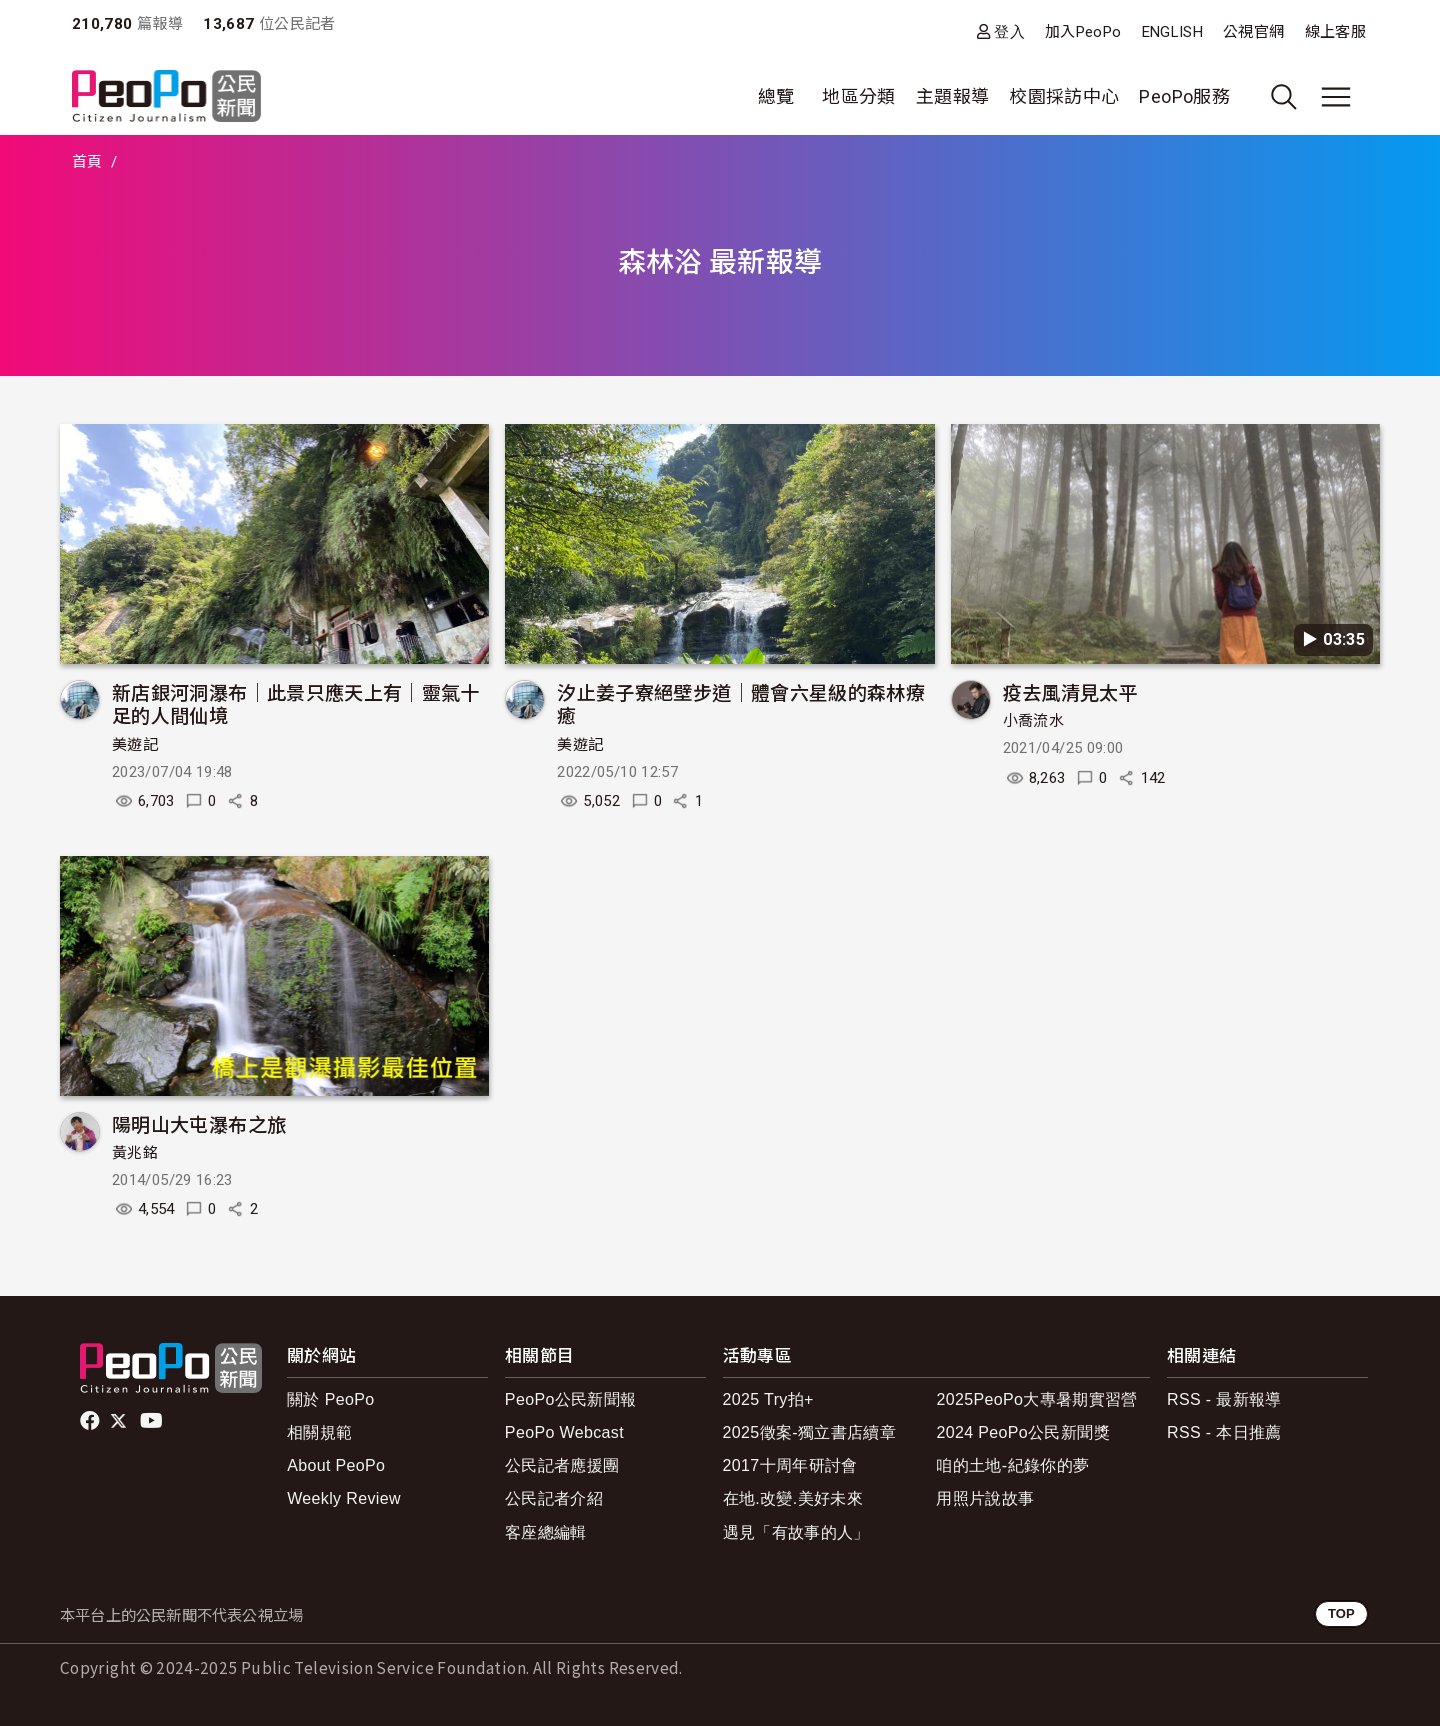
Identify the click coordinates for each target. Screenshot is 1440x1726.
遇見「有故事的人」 (796, 1532)
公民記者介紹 (554, 1498)
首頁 (87, 162)
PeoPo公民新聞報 (571, 1399)
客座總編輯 (546, 1532)
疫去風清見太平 (1071, 691)
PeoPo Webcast (564, 1432)
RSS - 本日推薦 (1224, 1432)
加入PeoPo (1083, 32)
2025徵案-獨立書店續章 (810, 1432)
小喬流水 (1033, 721)
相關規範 (319, 1432)
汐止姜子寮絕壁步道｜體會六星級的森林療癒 (741, 703)
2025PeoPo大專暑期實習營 (1036, 1399)
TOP (1341, 1613)
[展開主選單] (1336, 97)
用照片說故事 (985, 1498)
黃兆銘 (135, 1153)
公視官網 (1253, 32)
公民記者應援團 (562, 1465)
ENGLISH (1173, 32)
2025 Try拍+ (768, 1399)
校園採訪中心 (1064, 96)
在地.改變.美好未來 (793, 1498)
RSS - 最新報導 (1224, 1399)
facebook (91, 1421)
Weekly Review (344, 1498)
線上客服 (1335, 32)
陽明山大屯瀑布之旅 (199, 1123)
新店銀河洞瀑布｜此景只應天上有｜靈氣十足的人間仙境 (296, 703)
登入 (1009, 31)
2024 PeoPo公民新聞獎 (1022, 1432)
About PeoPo (336, 1465)
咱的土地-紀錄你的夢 (1012, 1465)
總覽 (776, 96)
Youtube (153, 1421)
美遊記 (135, 745)
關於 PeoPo (330, 1399)
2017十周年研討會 (790, 1465)
